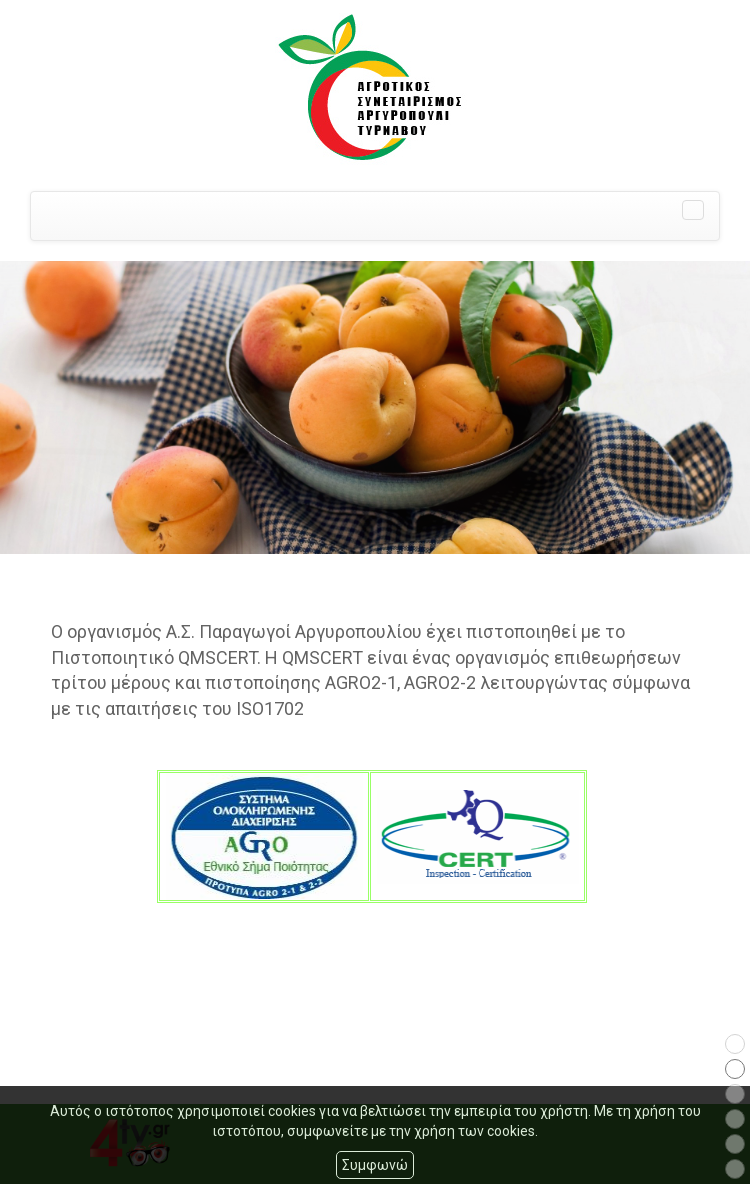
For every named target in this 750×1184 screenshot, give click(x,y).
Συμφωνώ (375, 1165)
